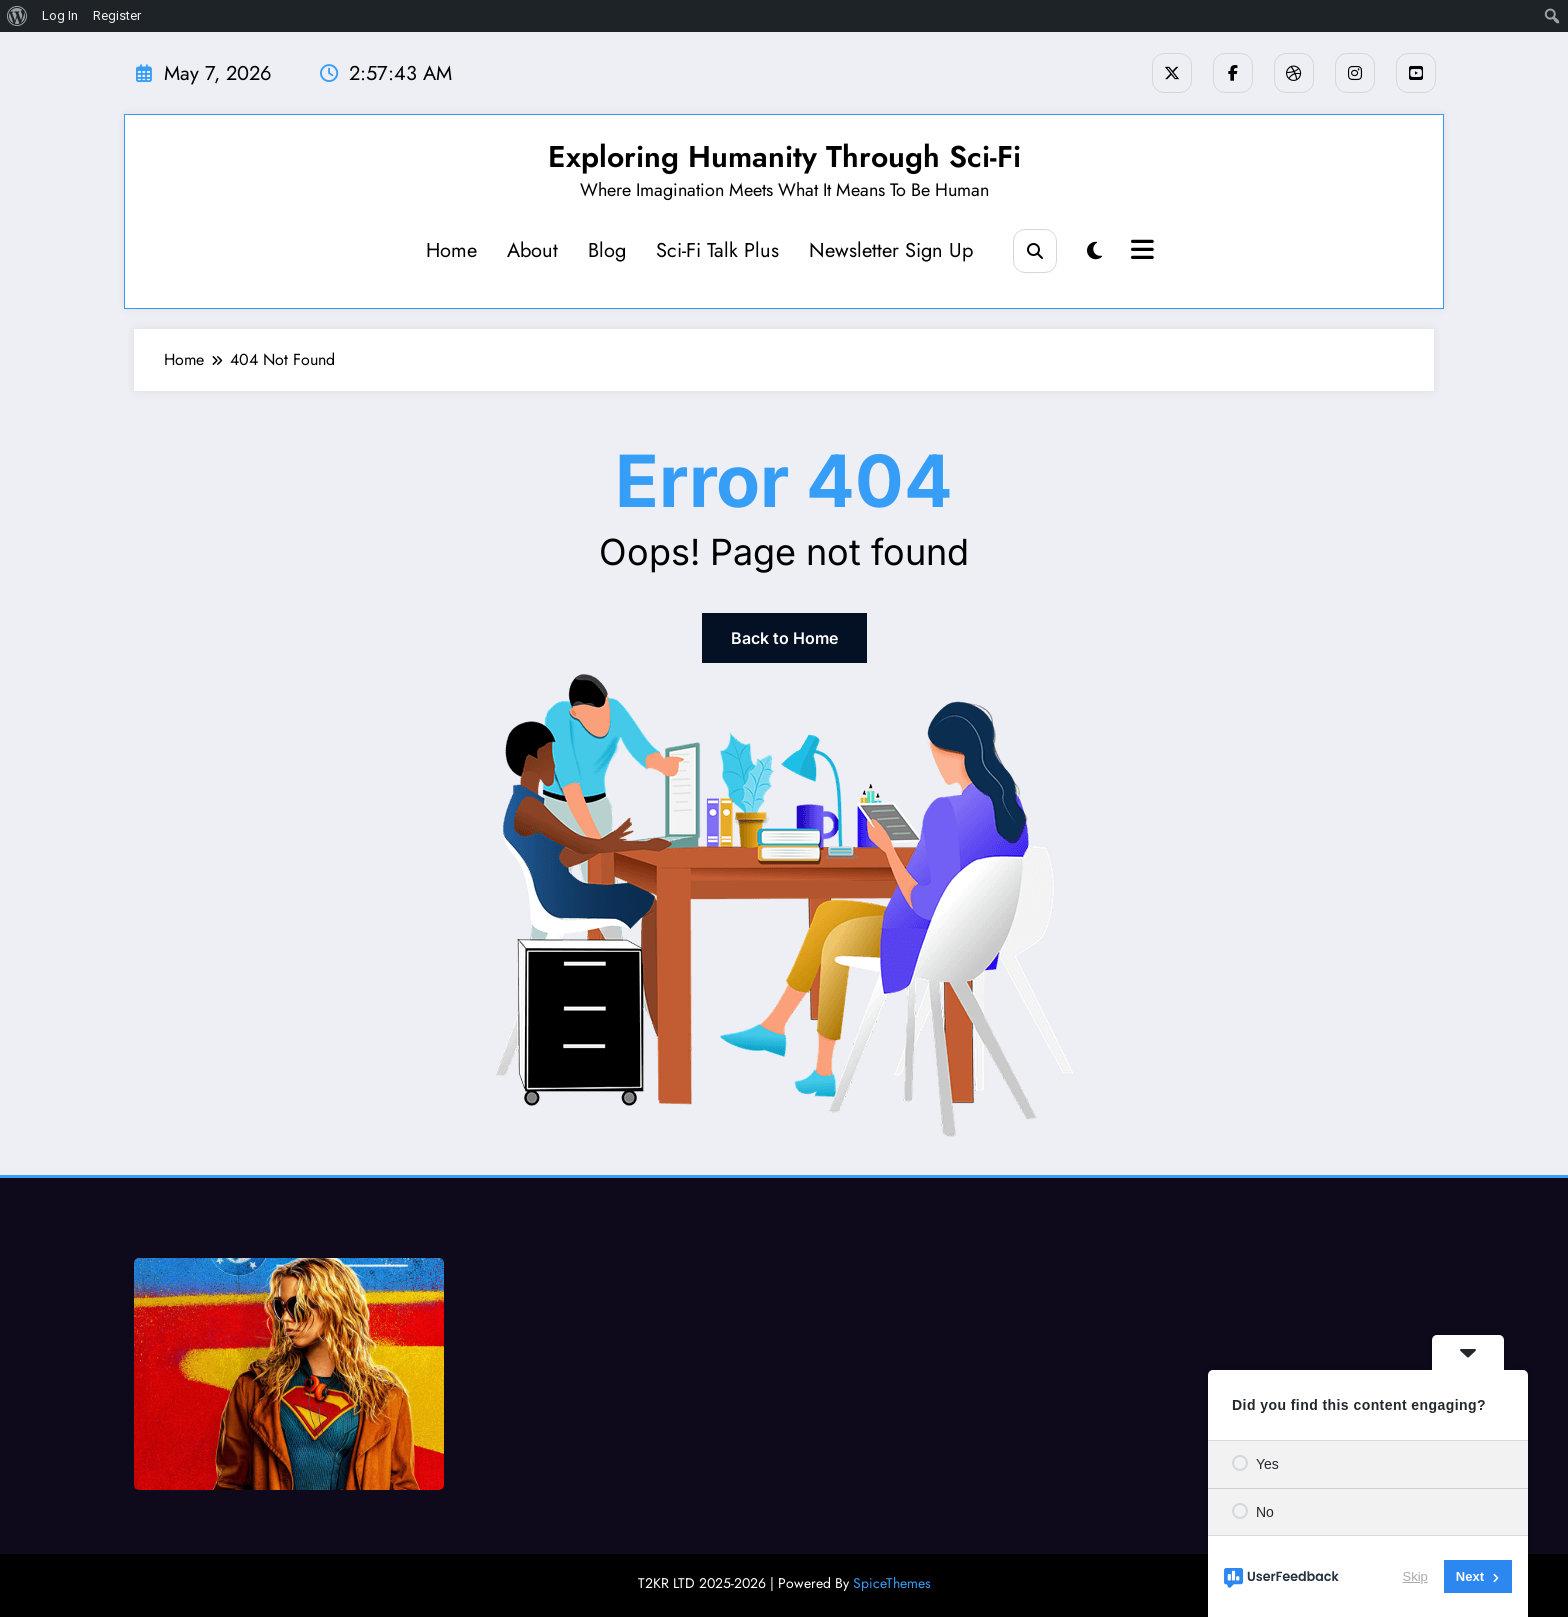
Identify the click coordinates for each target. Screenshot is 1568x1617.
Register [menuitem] (117, 15)
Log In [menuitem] (60, 15)
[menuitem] (17, 16)
